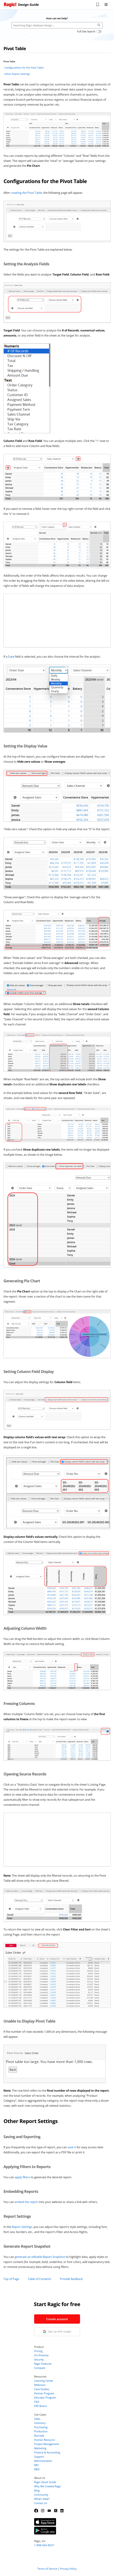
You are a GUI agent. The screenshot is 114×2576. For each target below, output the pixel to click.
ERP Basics (40, 2406)
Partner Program (44, 2393)
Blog (37, 2490)
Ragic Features (42, 2363)
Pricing (38, 2351)
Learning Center (43, 2380)
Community (41, 2494)
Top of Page (11, 2279)
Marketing (40, 2448)
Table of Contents (39, 2279)
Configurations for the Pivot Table (24, 67)
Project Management (46, 2444)
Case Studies (41, 2389)
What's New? (41, 2499)
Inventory (40, 2423)
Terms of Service (47, 2568)
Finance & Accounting (47, 2452)
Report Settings (22, 2227)
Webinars (40, 2385)
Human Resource (44, 2439)
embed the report (26, 2202)
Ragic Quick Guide (45, 2482)
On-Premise (41, 2355)
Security (39, 2359)
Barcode (39, 2435)
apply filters (22, 2177)
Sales (37, 2418)
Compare (39, 2368)
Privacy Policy (68, 2568)
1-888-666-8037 (44, 2545)
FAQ (36, 2401)
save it (72, 2147)
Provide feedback (71, 2279)
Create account (57, 2319)
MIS (36, 2465)
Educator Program (45, 2397)
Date (11, 657)
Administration (43, 2461)
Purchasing (40, 2427)
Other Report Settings (17, 74)
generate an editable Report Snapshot (40, 2257)
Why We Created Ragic (47, 2486)
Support (39, 2456)
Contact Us (40, 2503)
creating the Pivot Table (26, 193)
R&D (37, 2469)
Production (40, 2431)
